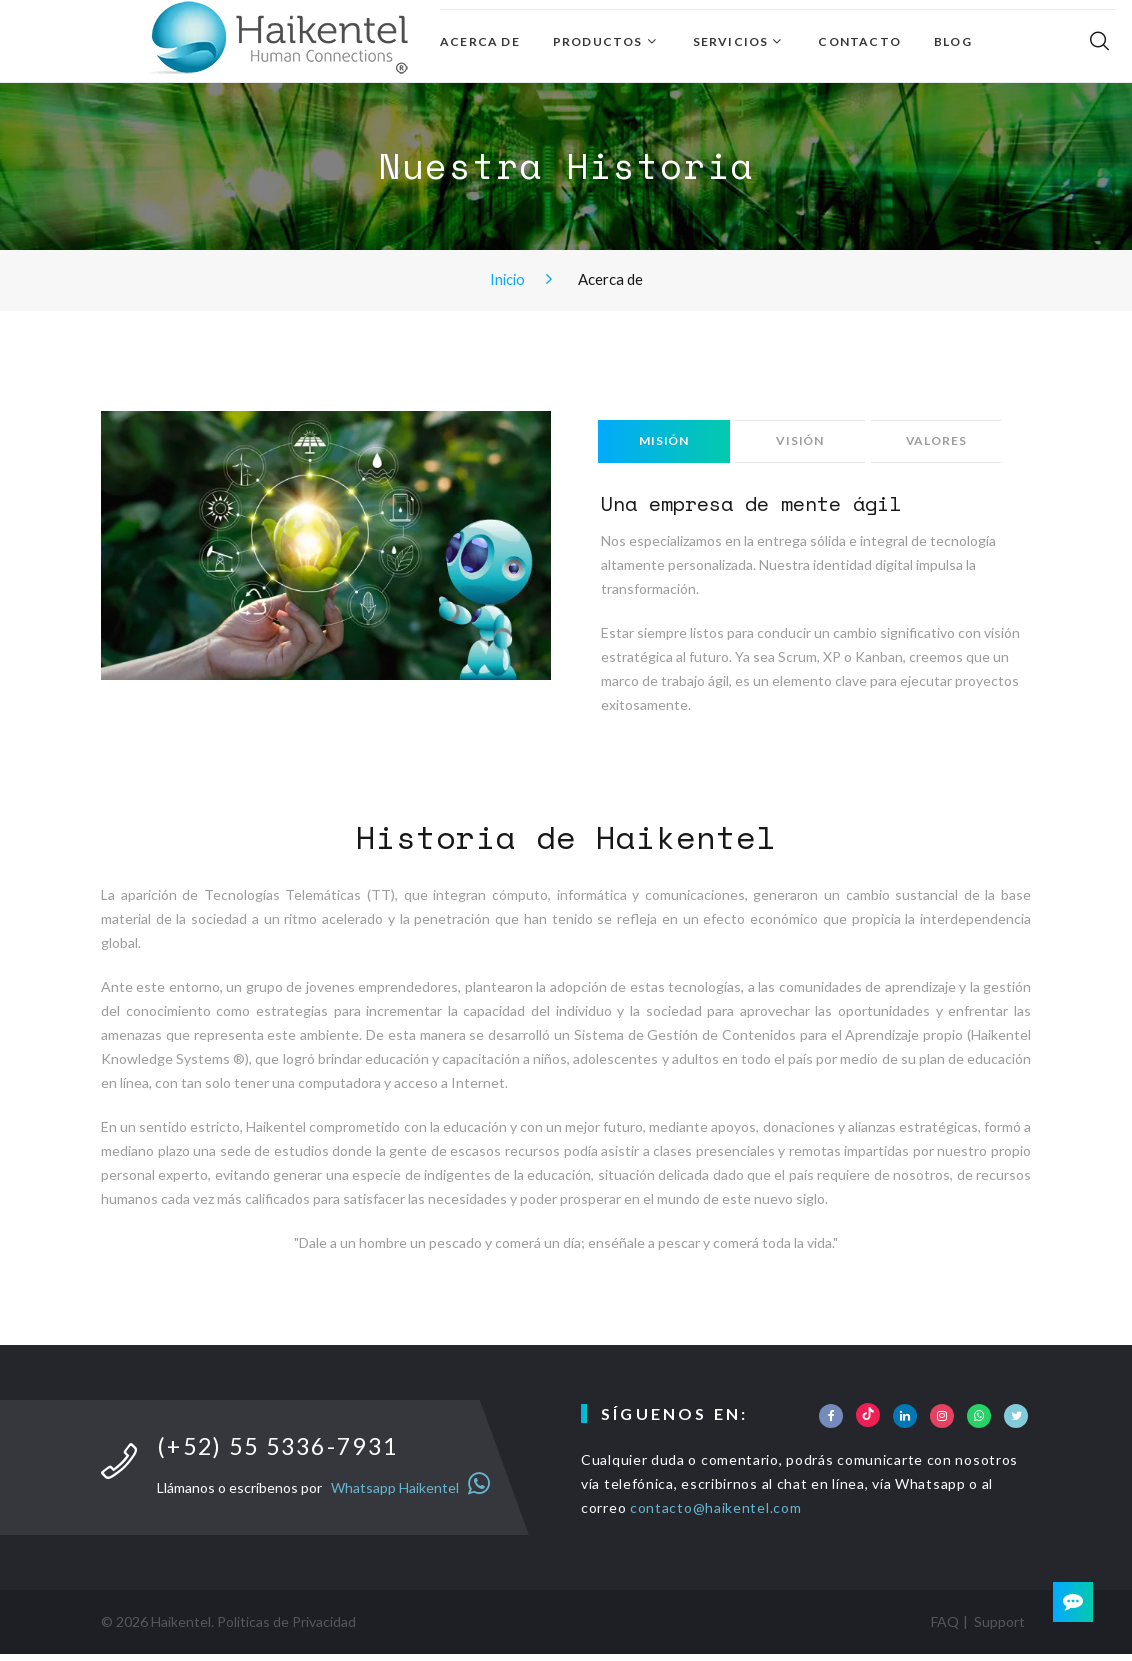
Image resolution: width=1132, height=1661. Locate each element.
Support (999, 1628)
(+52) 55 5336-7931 (286, 1452)
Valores (940, 443)
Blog (953, 42)
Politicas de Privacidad (286, 1628)
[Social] (831, 1422)
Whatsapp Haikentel (407, 1494)
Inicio (507, 278)
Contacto (859, 42)
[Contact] (1072, 1601)
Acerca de (480, 42)
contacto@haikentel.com (715, 1513)
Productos (598, 42)
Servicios (731, 42)
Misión (665, 443)
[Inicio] (280, 37)
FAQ (945, 1628)
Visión (803, 443)
